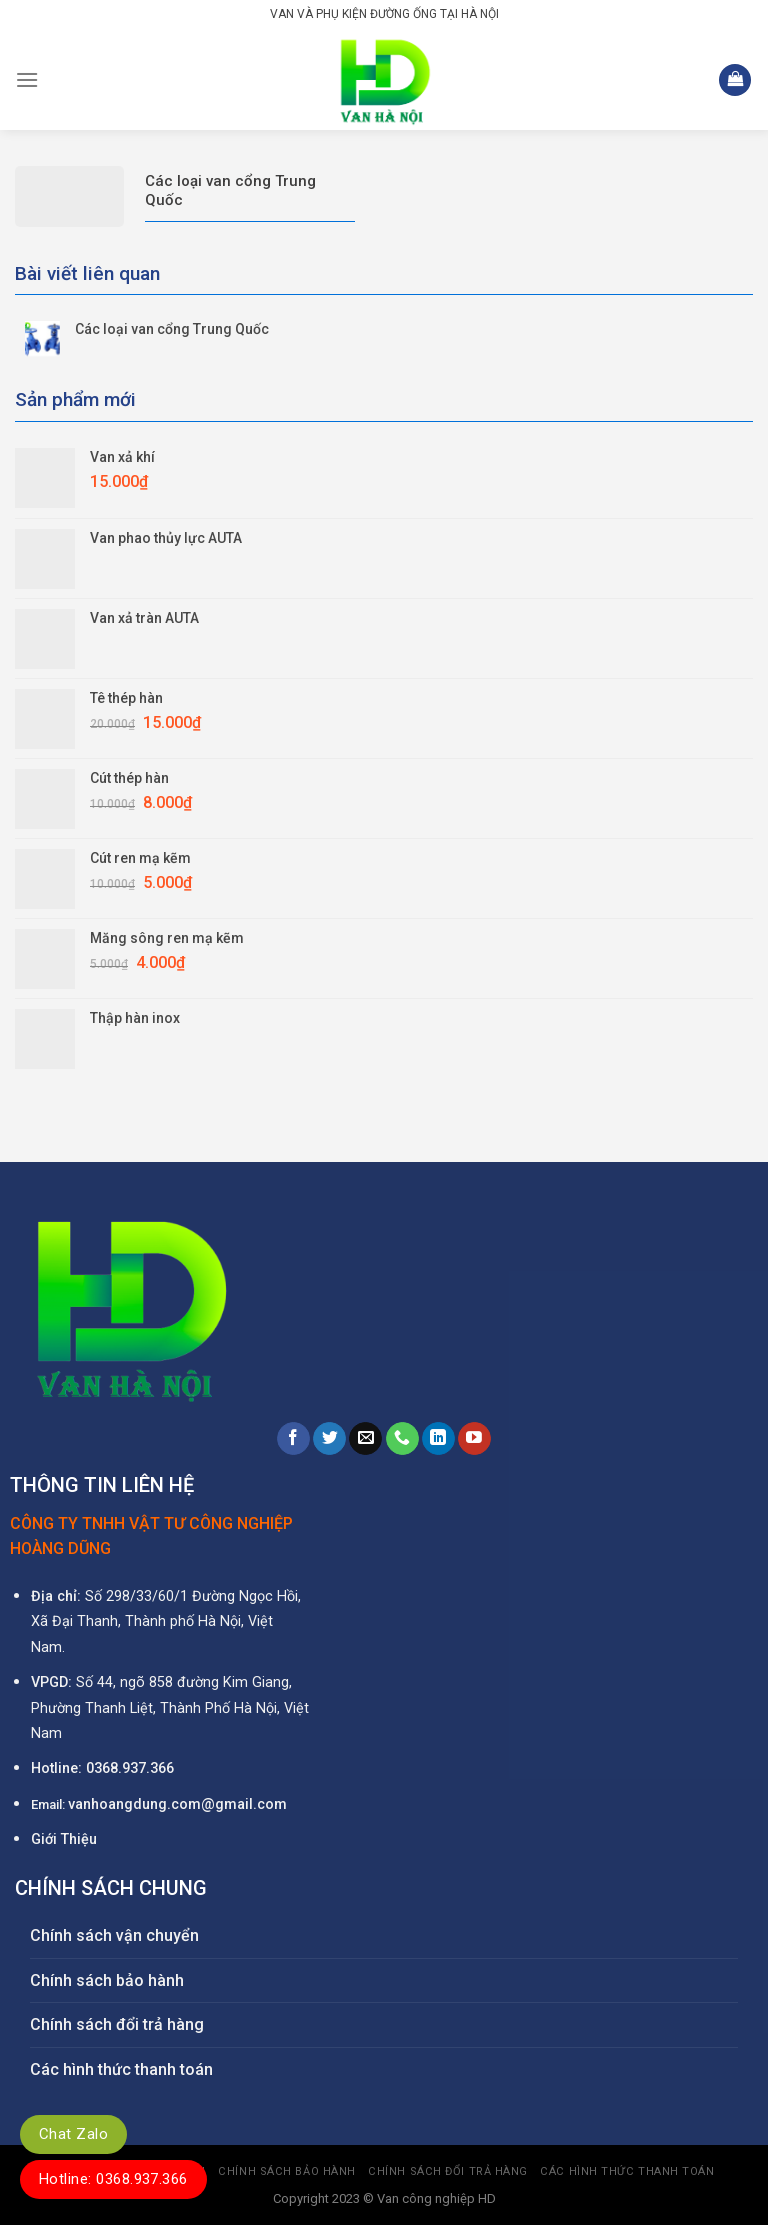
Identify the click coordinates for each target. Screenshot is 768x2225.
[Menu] (27, 79)
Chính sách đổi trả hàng (117, 2024)
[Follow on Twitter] (329, 1439)
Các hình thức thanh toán (121, 2069)
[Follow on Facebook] (293, 1439)
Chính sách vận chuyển (114, 1935)
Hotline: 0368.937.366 (113, 2179)
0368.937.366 (130, 1768)
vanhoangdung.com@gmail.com (177, 1804)
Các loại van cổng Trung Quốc (172, 329)
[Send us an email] (365, 1439)
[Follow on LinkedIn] (438, 1439)
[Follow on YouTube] (474, 1439)
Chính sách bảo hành (107, 1980)
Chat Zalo (73, 2134)
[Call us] (402, 1439)
